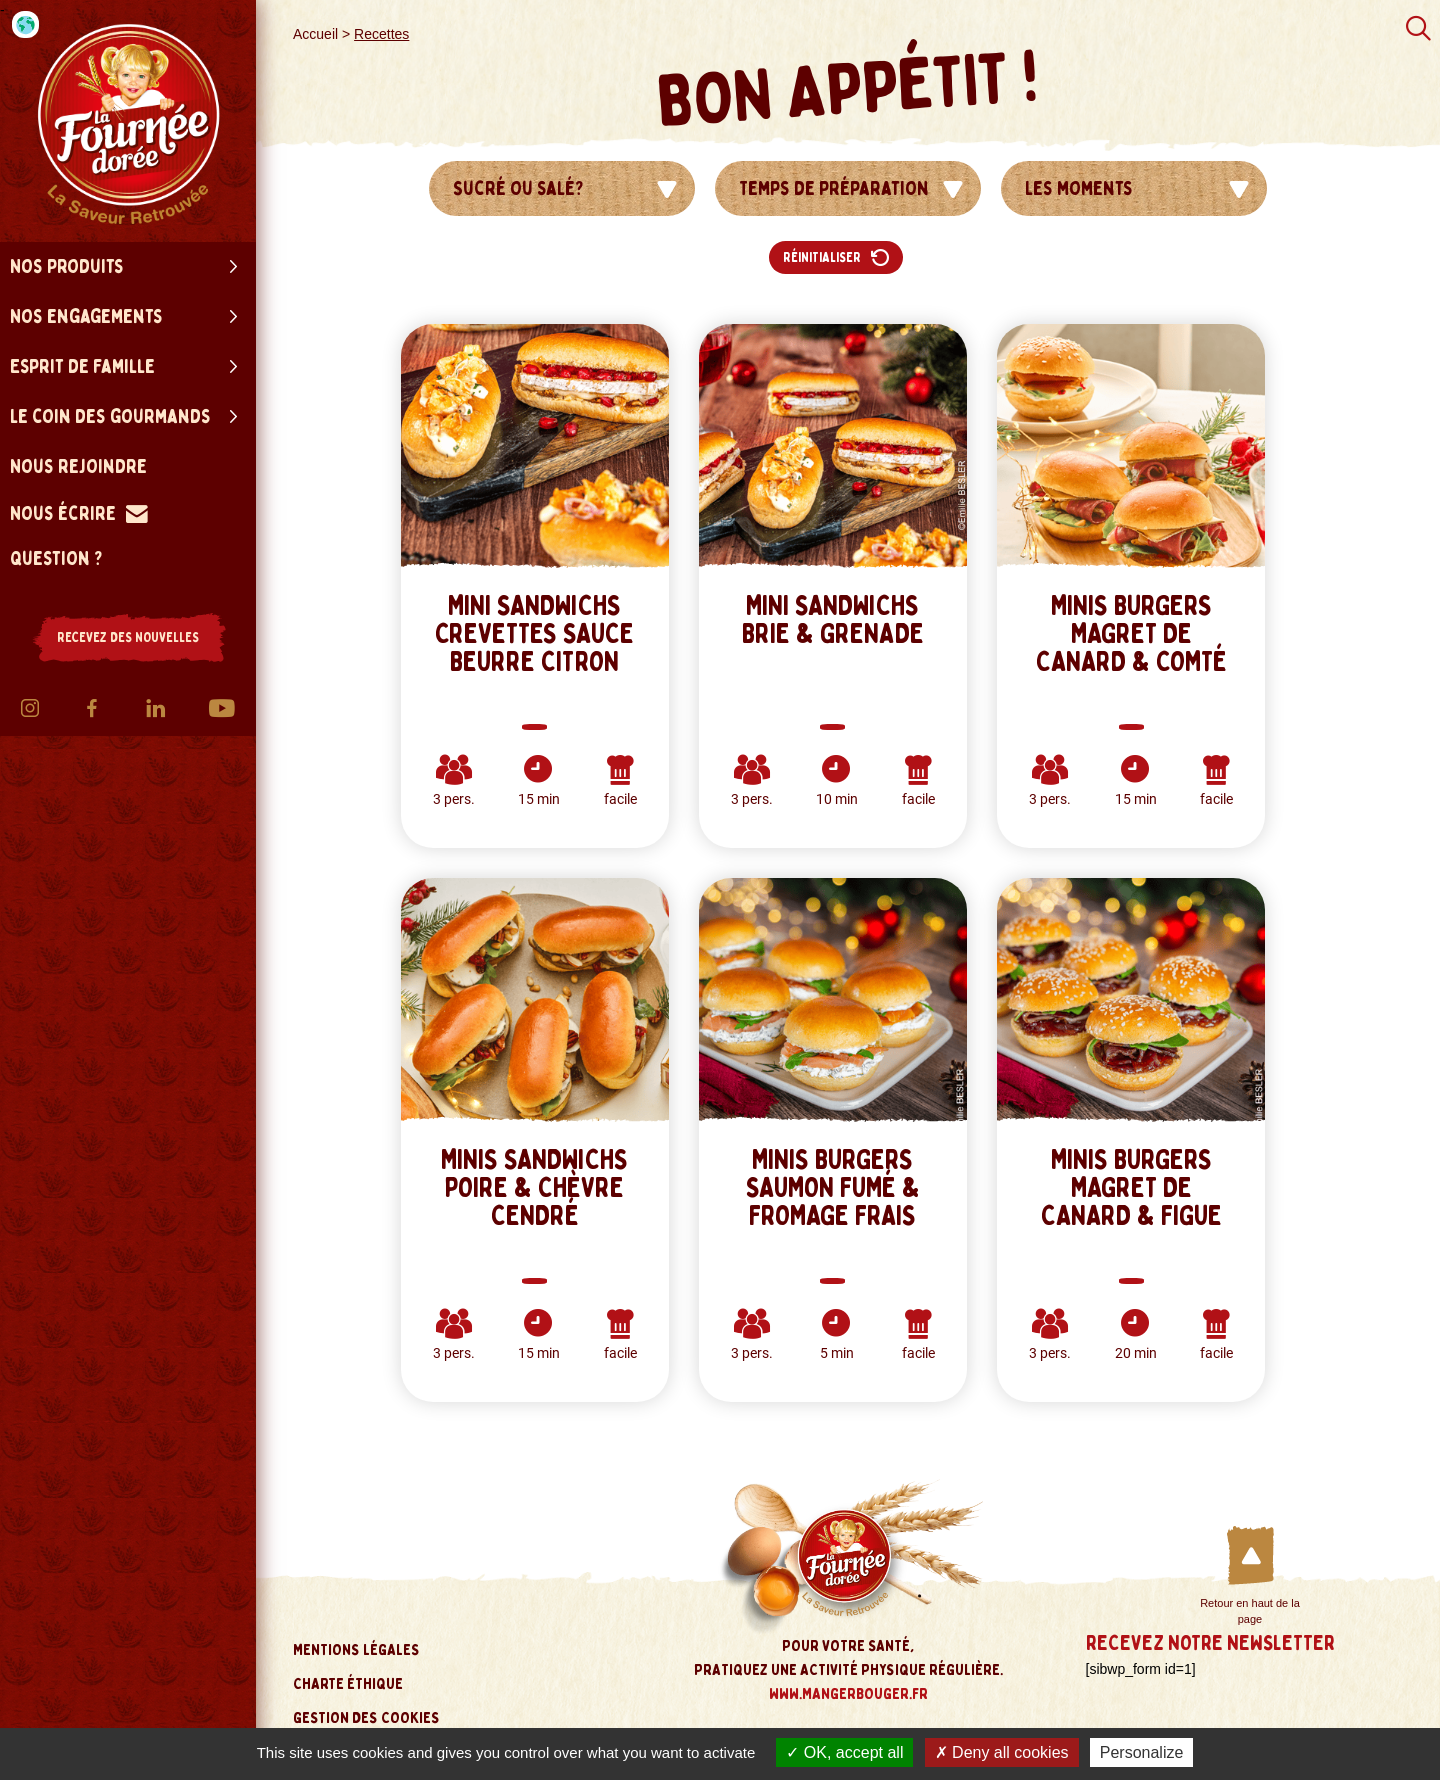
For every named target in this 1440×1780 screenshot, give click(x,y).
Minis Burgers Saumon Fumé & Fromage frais (833, 1188)
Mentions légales (356, 1650)
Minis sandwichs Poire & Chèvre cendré (534, 1188)
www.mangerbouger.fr (848, 1694)
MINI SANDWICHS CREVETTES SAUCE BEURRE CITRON (534, 634)
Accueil (315, 34)
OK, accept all (844, 1752)
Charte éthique (348, 1684)
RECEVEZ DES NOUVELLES (128, 637)
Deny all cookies (1002, 1752)
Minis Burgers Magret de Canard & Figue (1131, 1188)
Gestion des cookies (366, 1718)
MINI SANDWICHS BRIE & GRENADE (833, 620)
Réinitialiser (836, 257)
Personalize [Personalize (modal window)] (1142, 1752)
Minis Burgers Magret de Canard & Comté (1131, 634)
